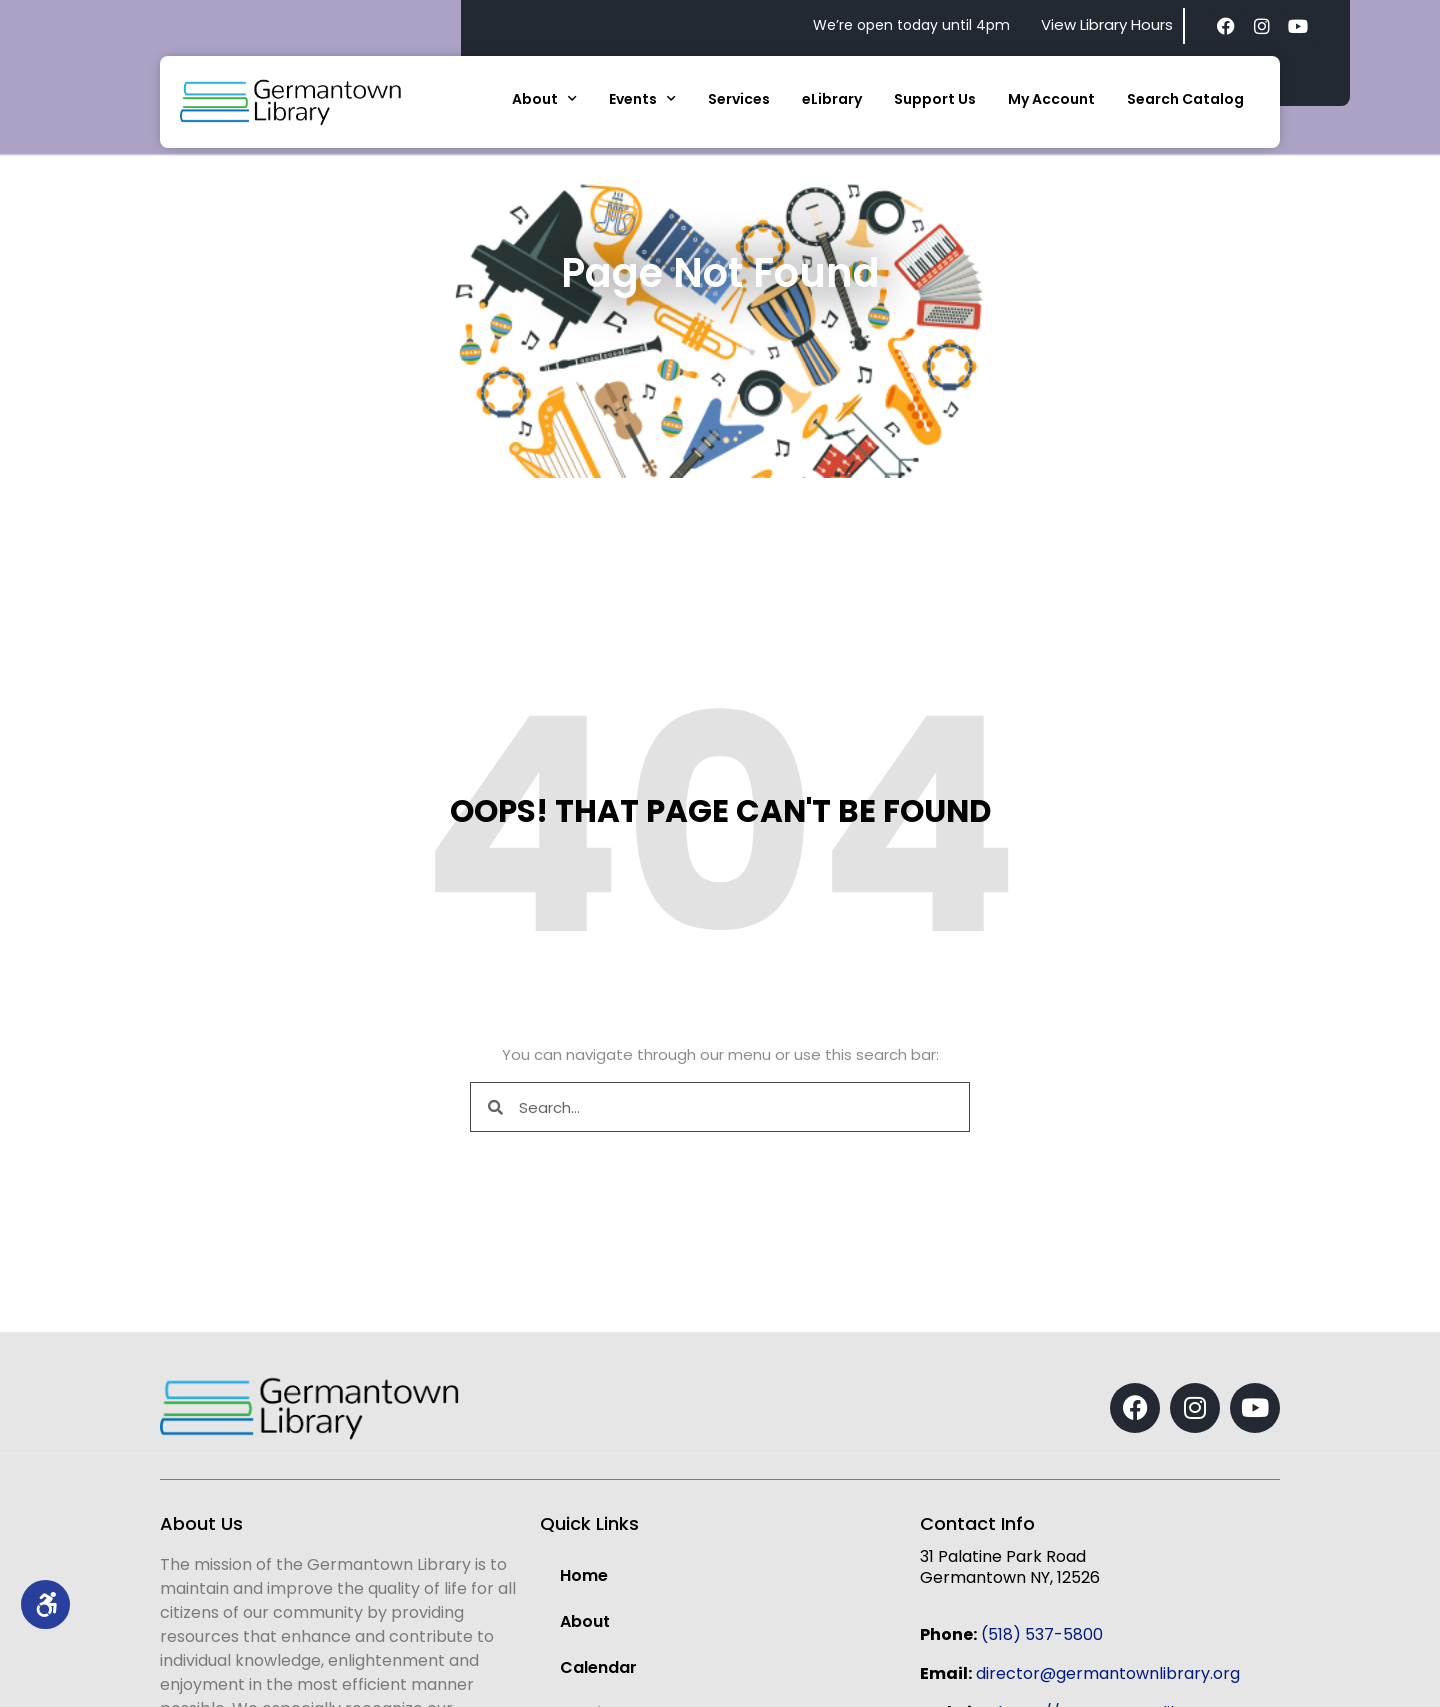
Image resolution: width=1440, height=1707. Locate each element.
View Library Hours (1107, 24)
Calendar (598, 1667)
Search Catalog (1185, 99)
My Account (1051, 99)
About (544, 99)
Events (642, 99)
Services (739, 99)
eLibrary (832, 99)
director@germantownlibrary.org (1108, 1673)
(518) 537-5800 (1042, 1634)
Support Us (935, 99)
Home (584, 1575)
